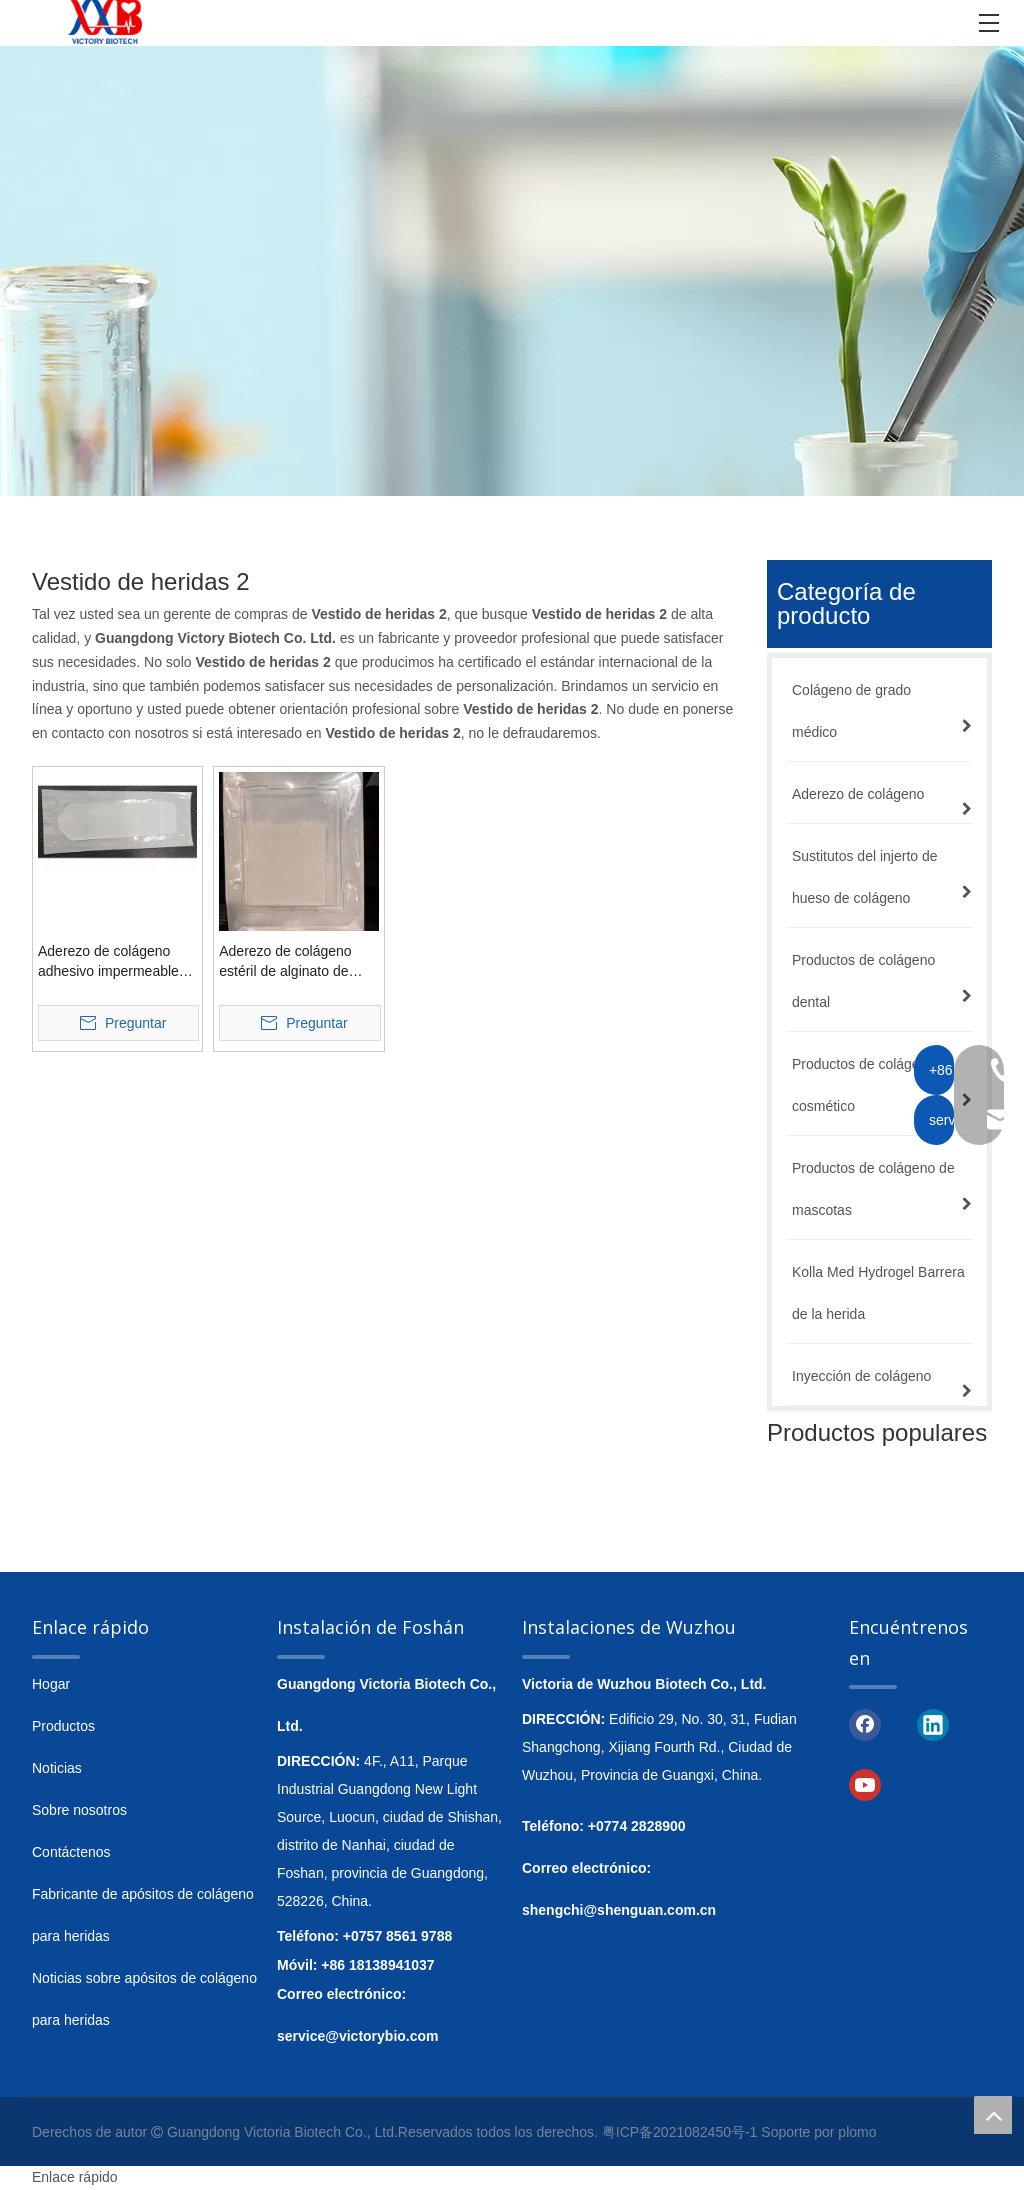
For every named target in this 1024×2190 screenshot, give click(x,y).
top (993, 2115)
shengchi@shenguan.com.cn (619, 1910)
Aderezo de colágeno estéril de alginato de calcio (285, 962)
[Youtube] (865, 1784)
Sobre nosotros (79, 1810)
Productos (63, 1726)
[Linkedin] (933, 1723)
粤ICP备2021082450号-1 (680, 2132)
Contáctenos (71, 1852)
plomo (857, 2132)
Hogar (51, 1684)
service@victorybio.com (358, 2036)
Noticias (57, 1768)
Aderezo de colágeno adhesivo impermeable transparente (108, 962)
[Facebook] (865, 1723)
